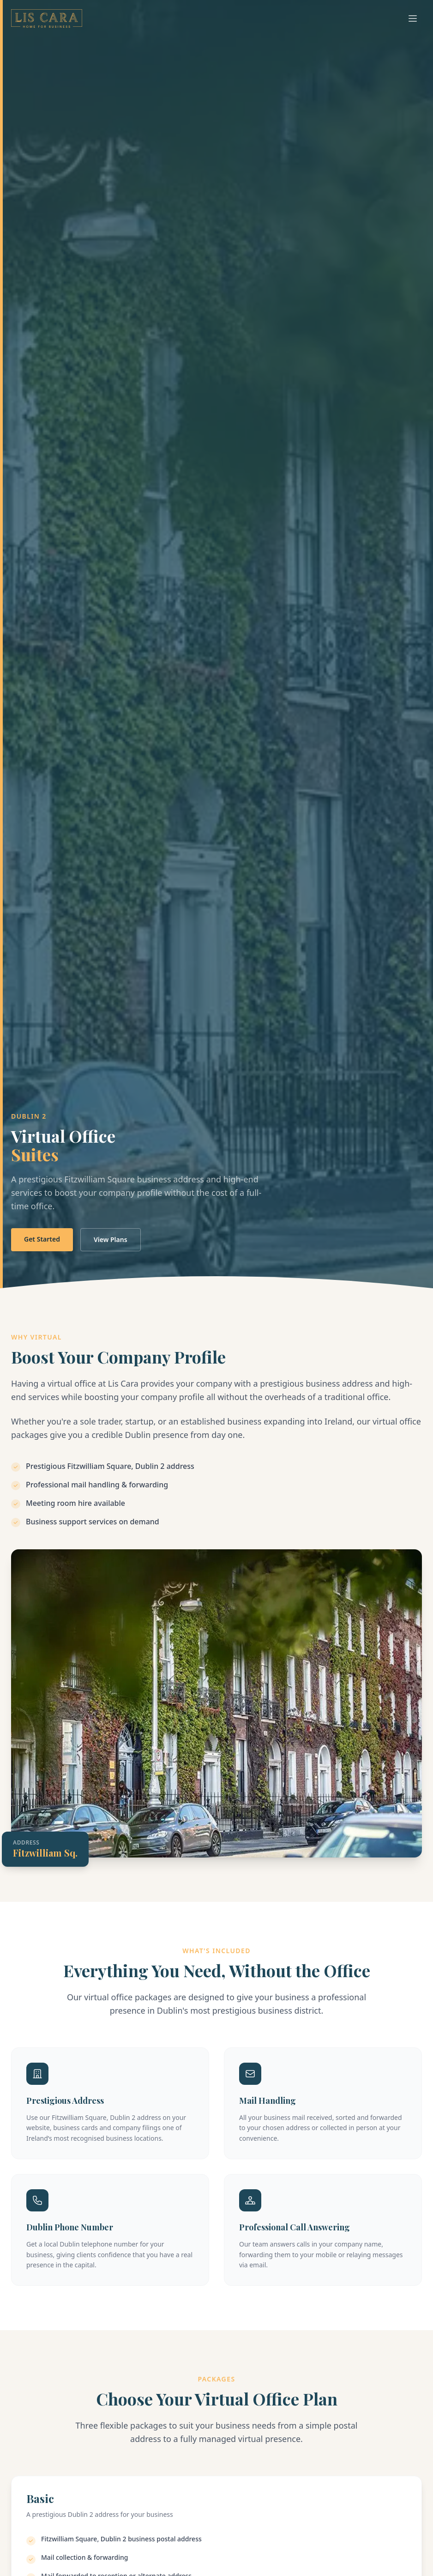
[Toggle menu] (412, 18)
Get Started (42, 1239)
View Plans (110, 1239)
